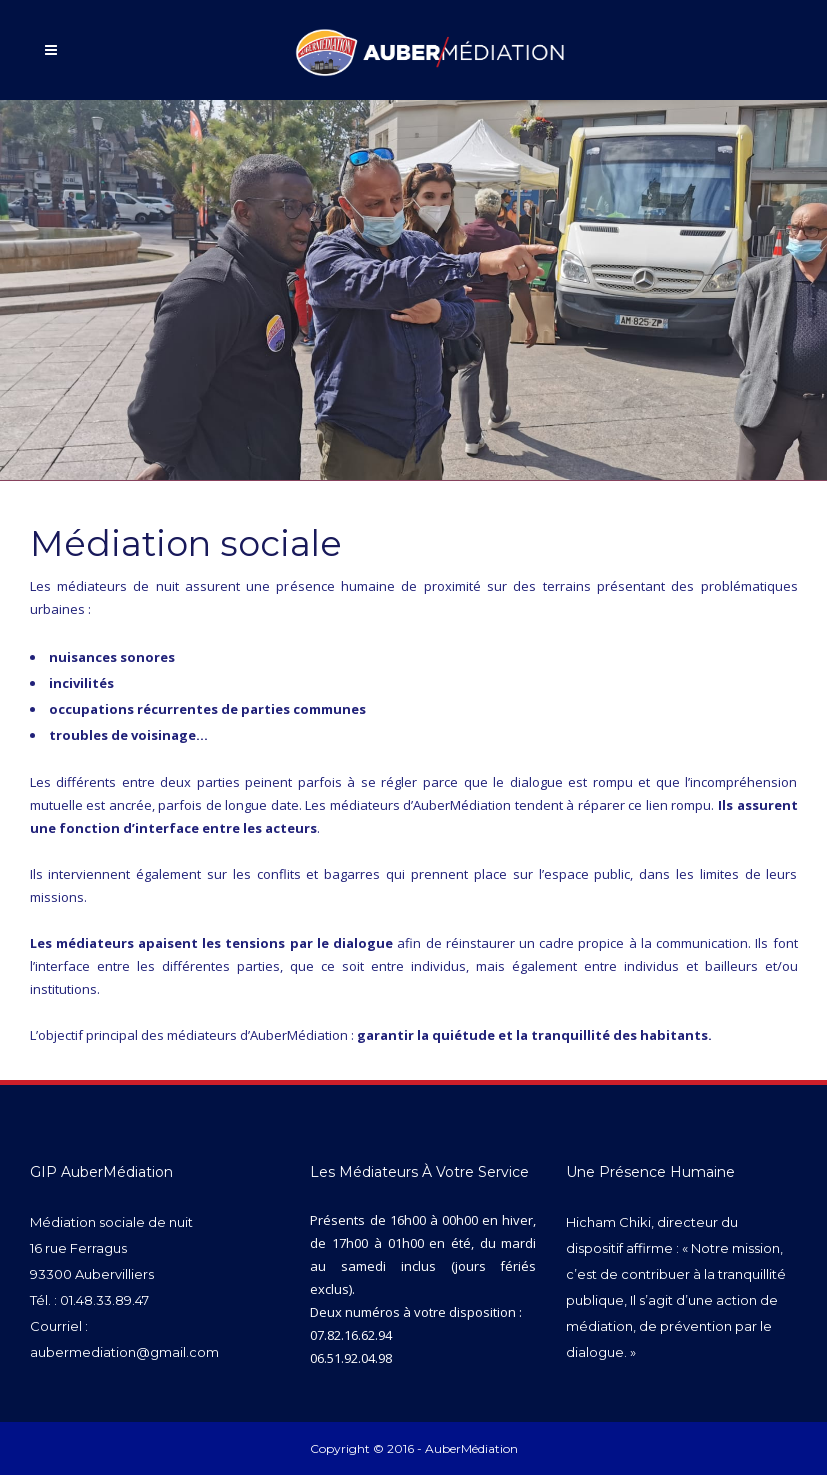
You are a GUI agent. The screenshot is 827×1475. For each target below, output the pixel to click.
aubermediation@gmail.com (124, 1352)
